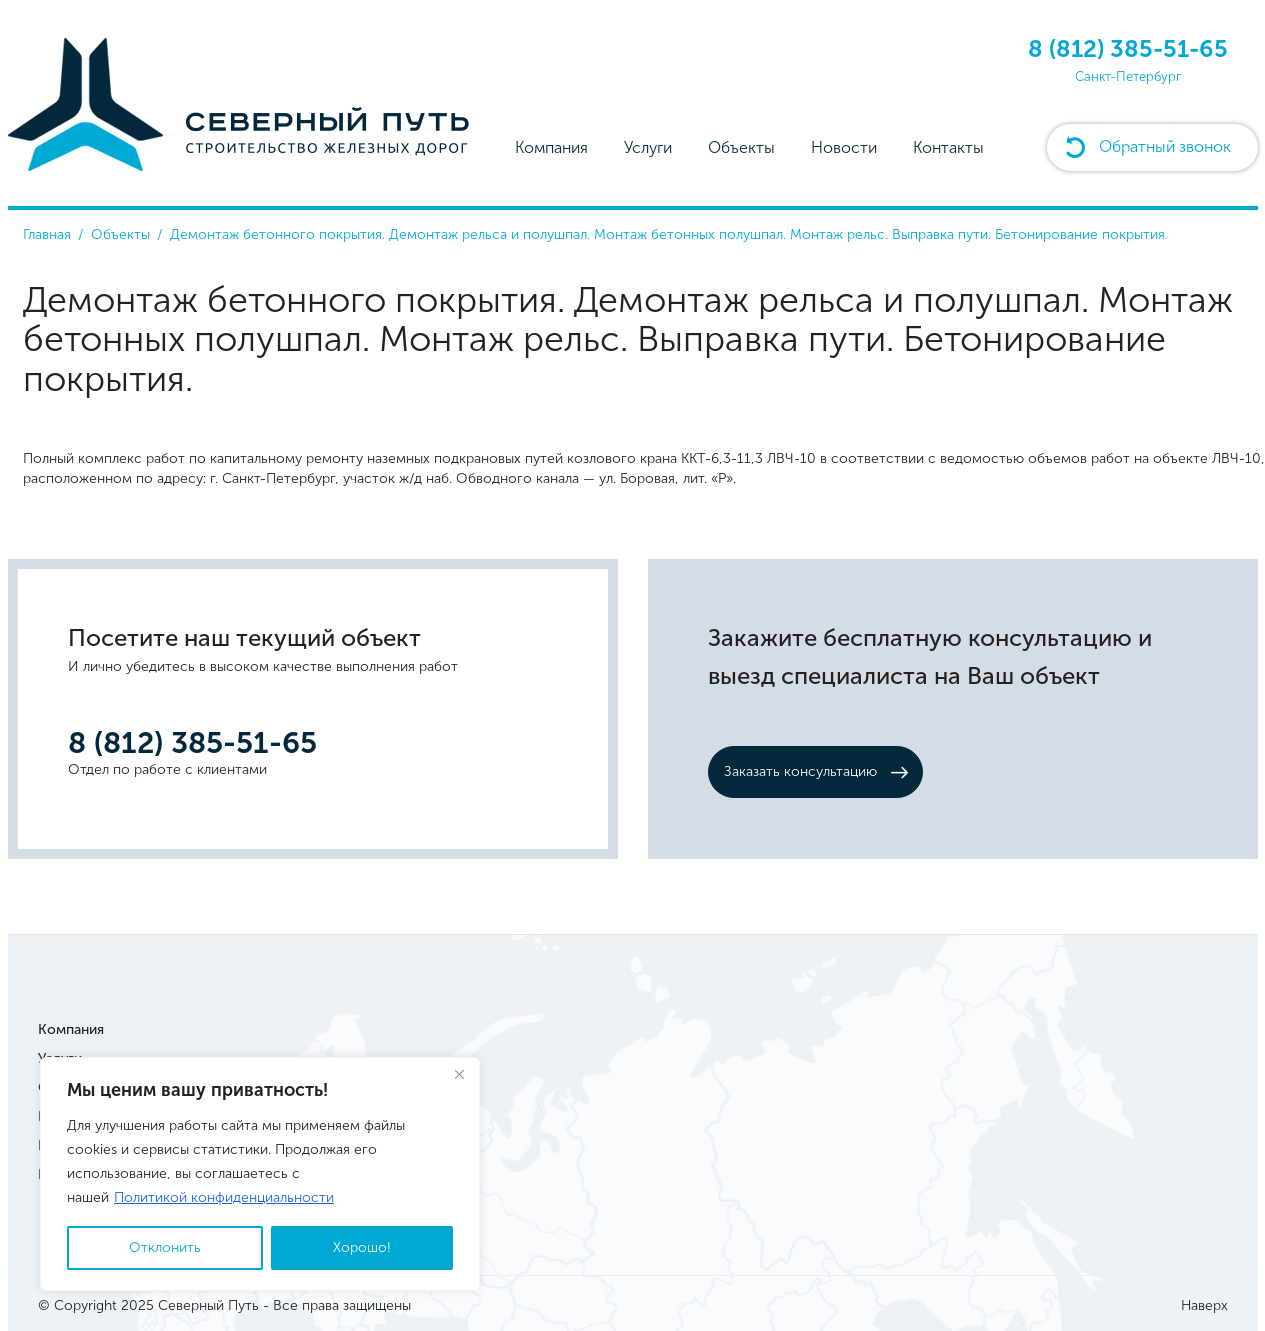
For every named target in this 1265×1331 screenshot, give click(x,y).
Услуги (648, 147)
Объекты (741, 147)
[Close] (459, 1074)
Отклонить (165, 1247)
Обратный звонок (1165, 146)
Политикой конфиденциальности (224, 1197)
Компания (551, 147)
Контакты (948, 147)
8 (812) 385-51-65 (1128, 48)
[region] (260, 1174)
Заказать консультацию (800, 771)
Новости (844, 147)
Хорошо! (362, 1247)
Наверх (1204, 1305)
